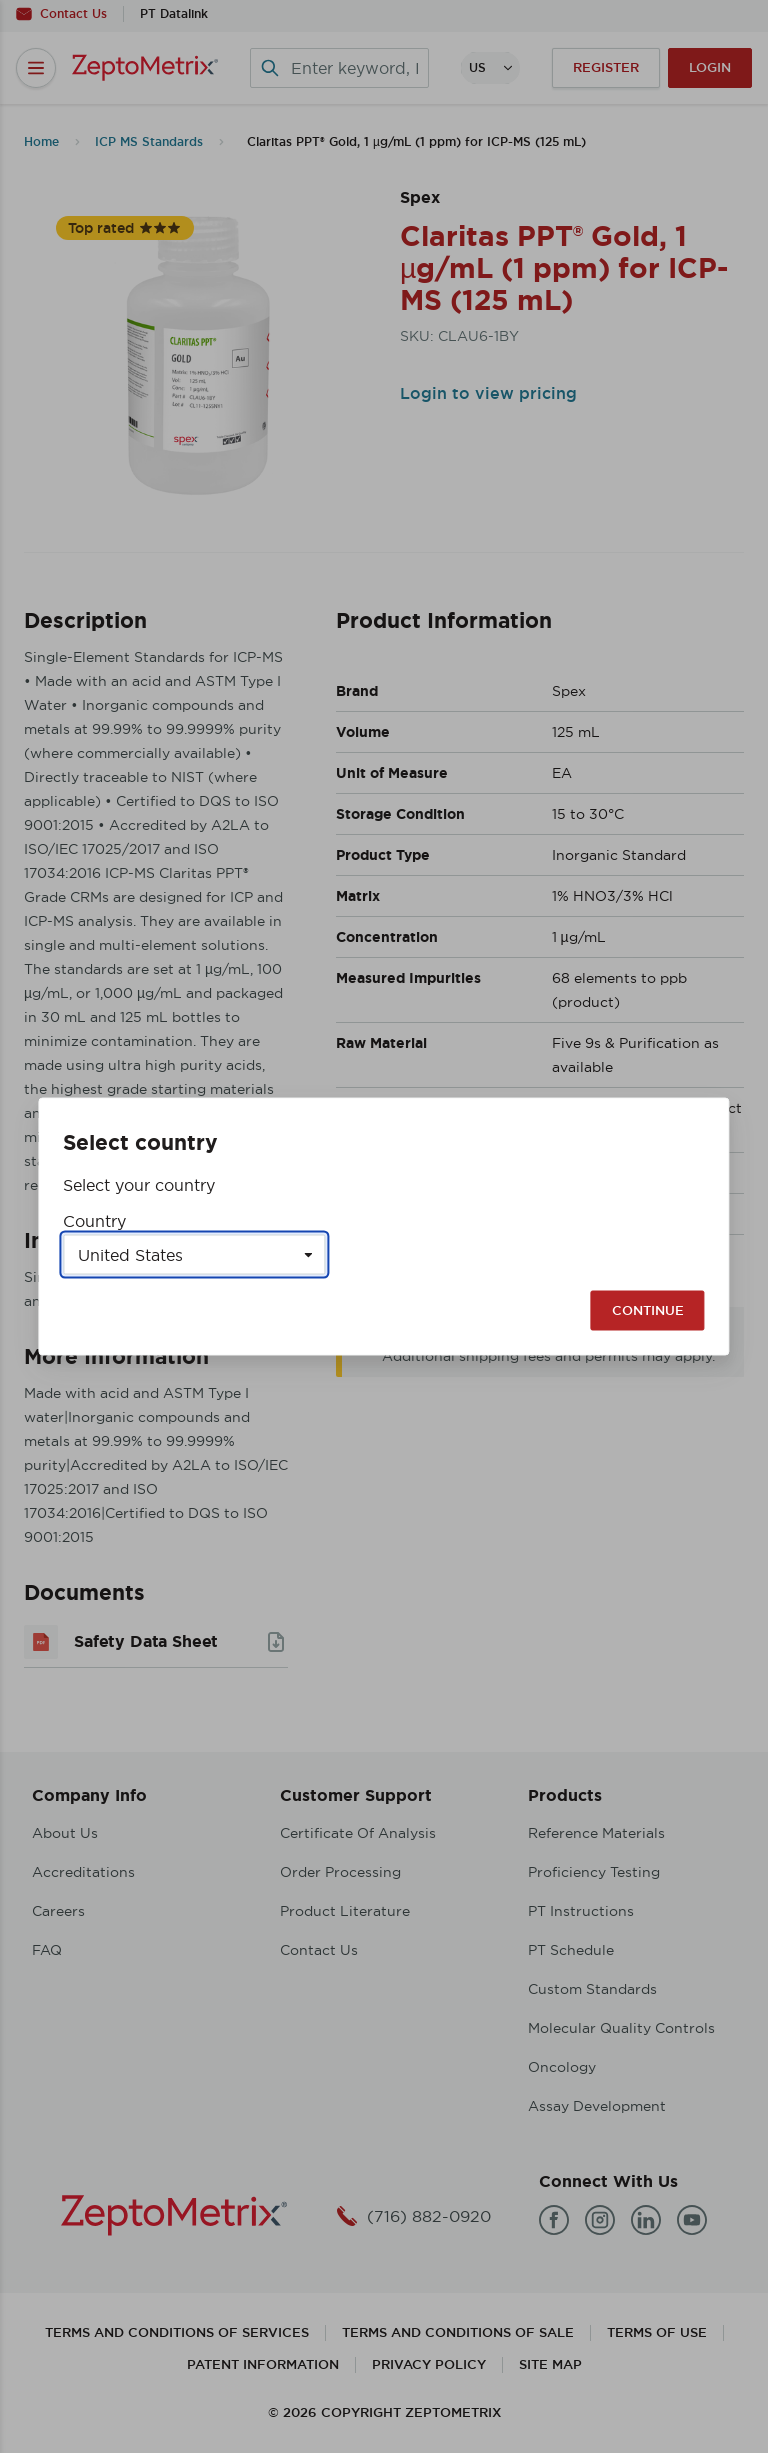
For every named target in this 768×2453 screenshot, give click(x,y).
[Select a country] (194, 1255)
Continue (648, 1310)
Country (94, 1221)
